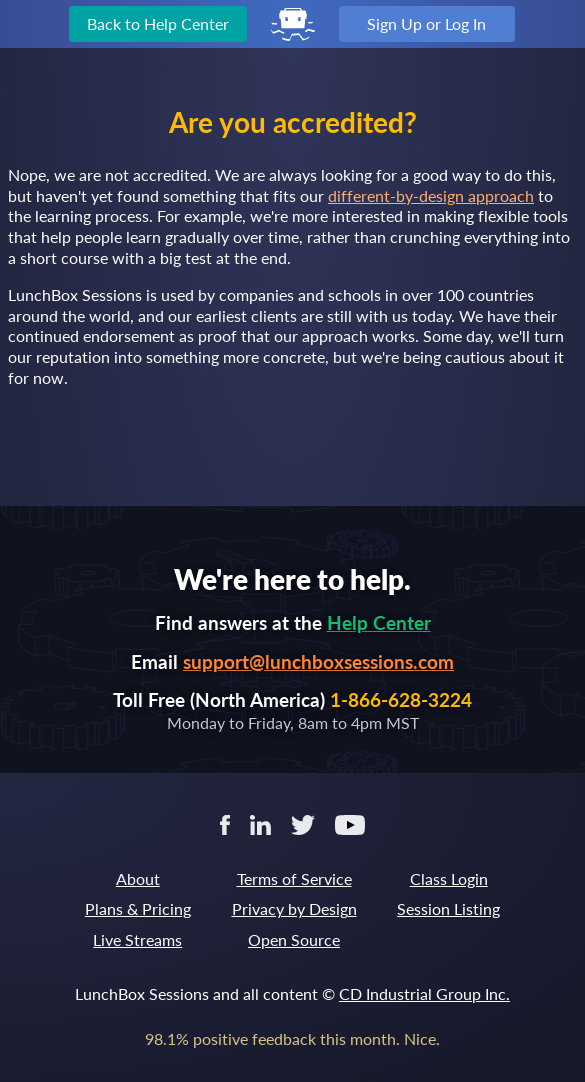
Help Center (379, 622)
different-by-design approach (431, 195)
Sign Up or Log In (426, 23)
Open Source (294, 939)
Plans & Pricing (138, 908)
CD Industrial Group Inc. (424, 993)
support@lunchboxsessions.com (318, 661)
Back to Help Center (158, 23)
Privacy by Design (294, 908)
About (138, 878)
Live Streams (137, 939)
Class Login (449, 878)
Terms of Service (294, 878)
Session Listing (448, 908)
